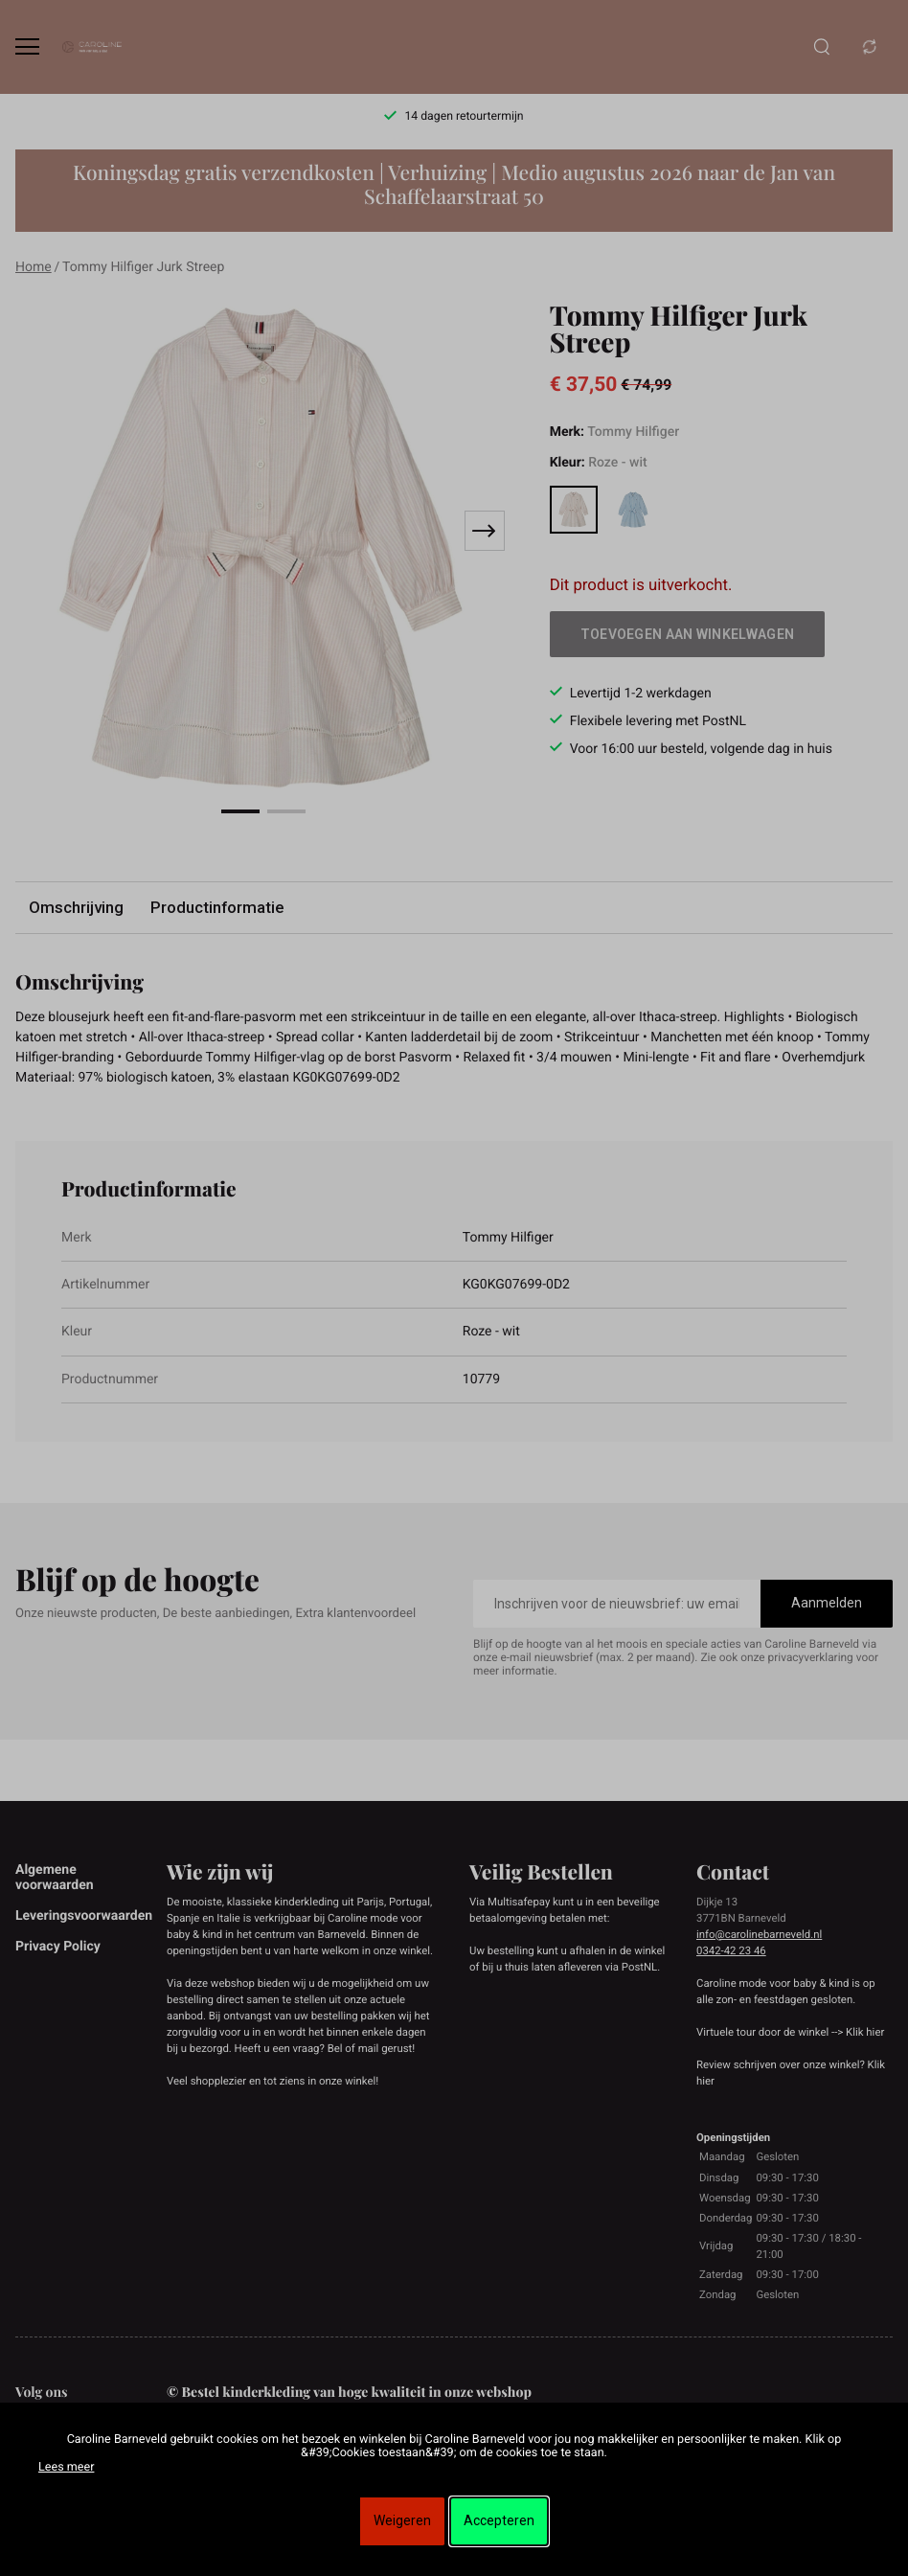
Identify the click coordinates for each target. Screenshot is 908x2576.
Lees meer (66, 2467)
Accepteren (499, 2520)
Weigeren (402, 2520)
